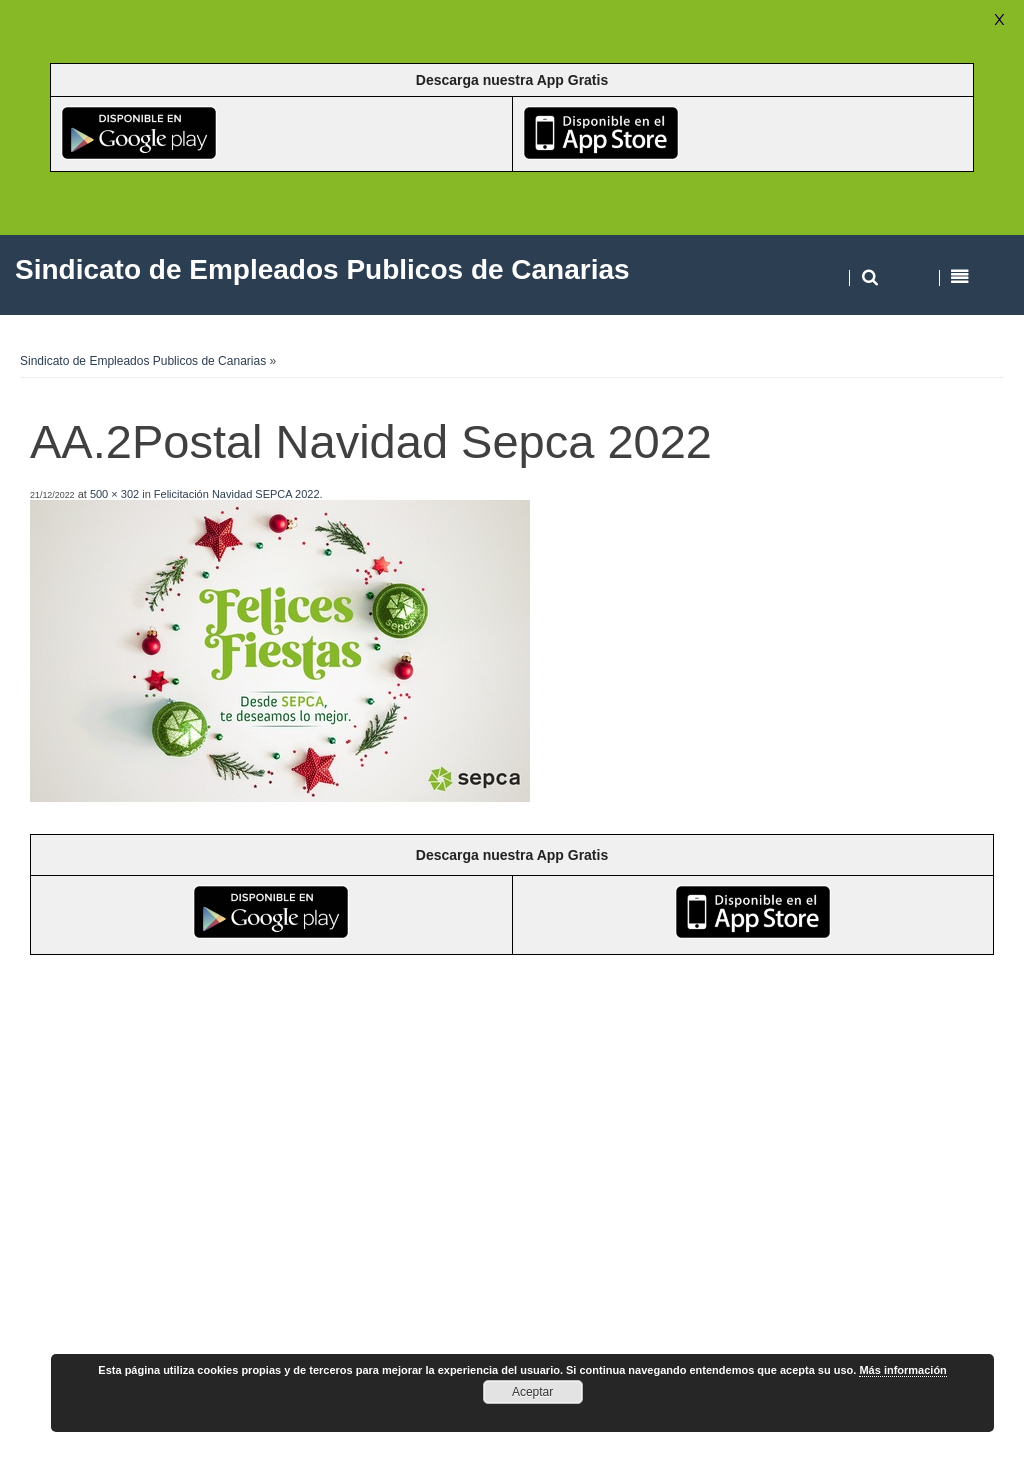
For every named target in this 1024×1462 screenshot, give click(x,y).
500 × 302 (114, 494)
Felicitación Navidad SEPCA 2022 (237, 494)
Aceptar (532, 1392)
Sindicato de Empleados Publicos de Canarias (143, 361)
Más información (902, 1370)
